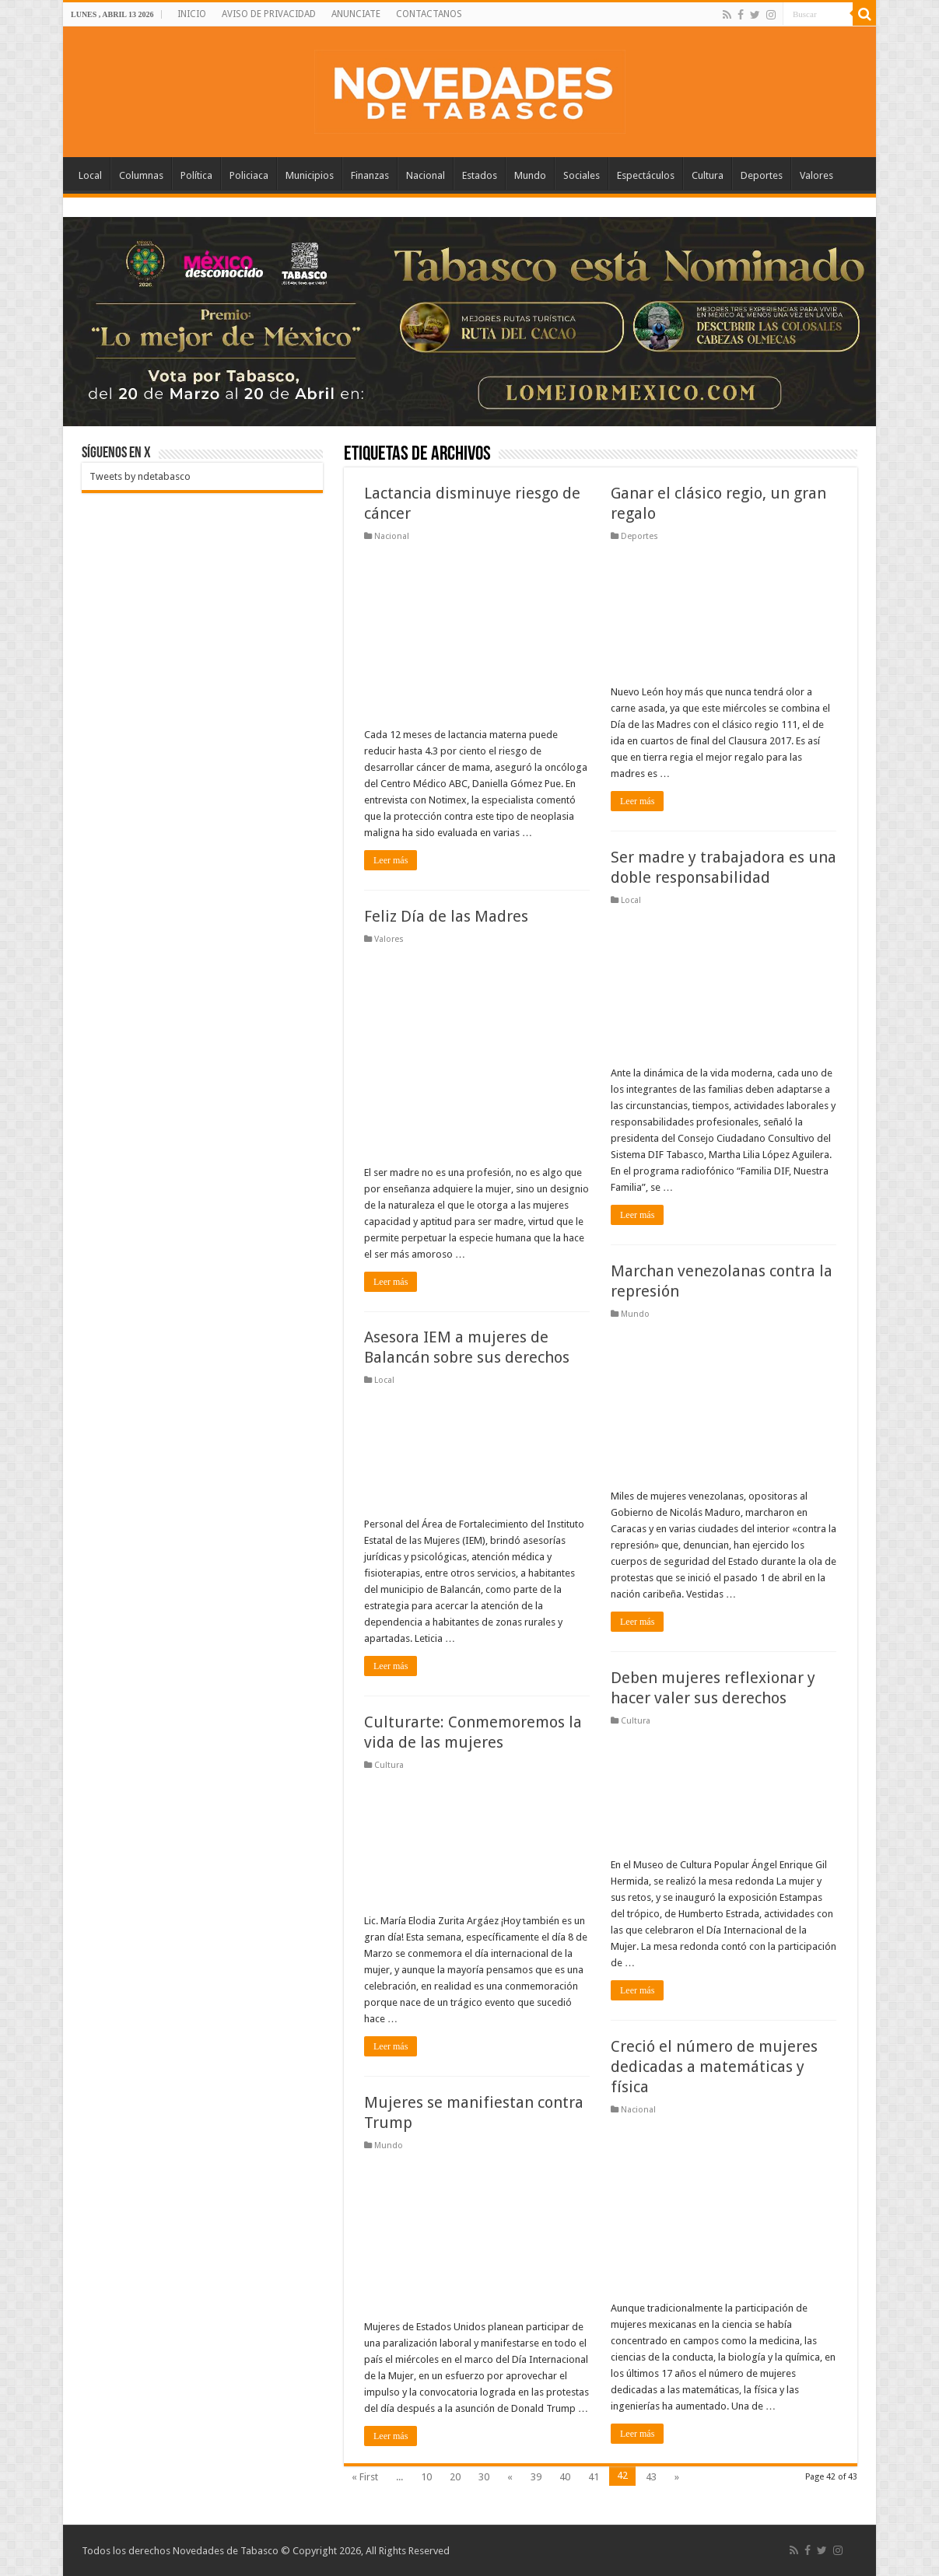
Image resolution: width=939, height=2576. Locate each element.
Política (196, 175)
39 (536, 2477)
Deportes (762, 175)
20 (455, 2477)
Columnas (141, 175)
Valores (816, 175)
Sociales (581, 175)
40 (564, 2477)
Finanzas (370, 175)
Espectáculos (645, 175)
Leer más (390, 860)
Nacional (425, 175)
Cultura (708, 175)
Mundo (530, 175)
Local (90, 175)
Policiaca (248, 175)
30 (483, 2477)
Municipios (310, 175)
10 (426, 2477)
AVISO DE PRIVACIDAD (269, 14)
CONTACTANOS (429, 14)
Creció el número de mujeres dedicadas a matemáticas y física (714, 2066)
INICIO (191, 14)
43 (651, 2477)
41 (593, 2477)
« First (365, 2477)
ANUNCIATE (355, 14)
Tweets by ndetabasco (140, 476)
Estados (479, 175)
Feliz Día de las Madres (446, 916)
